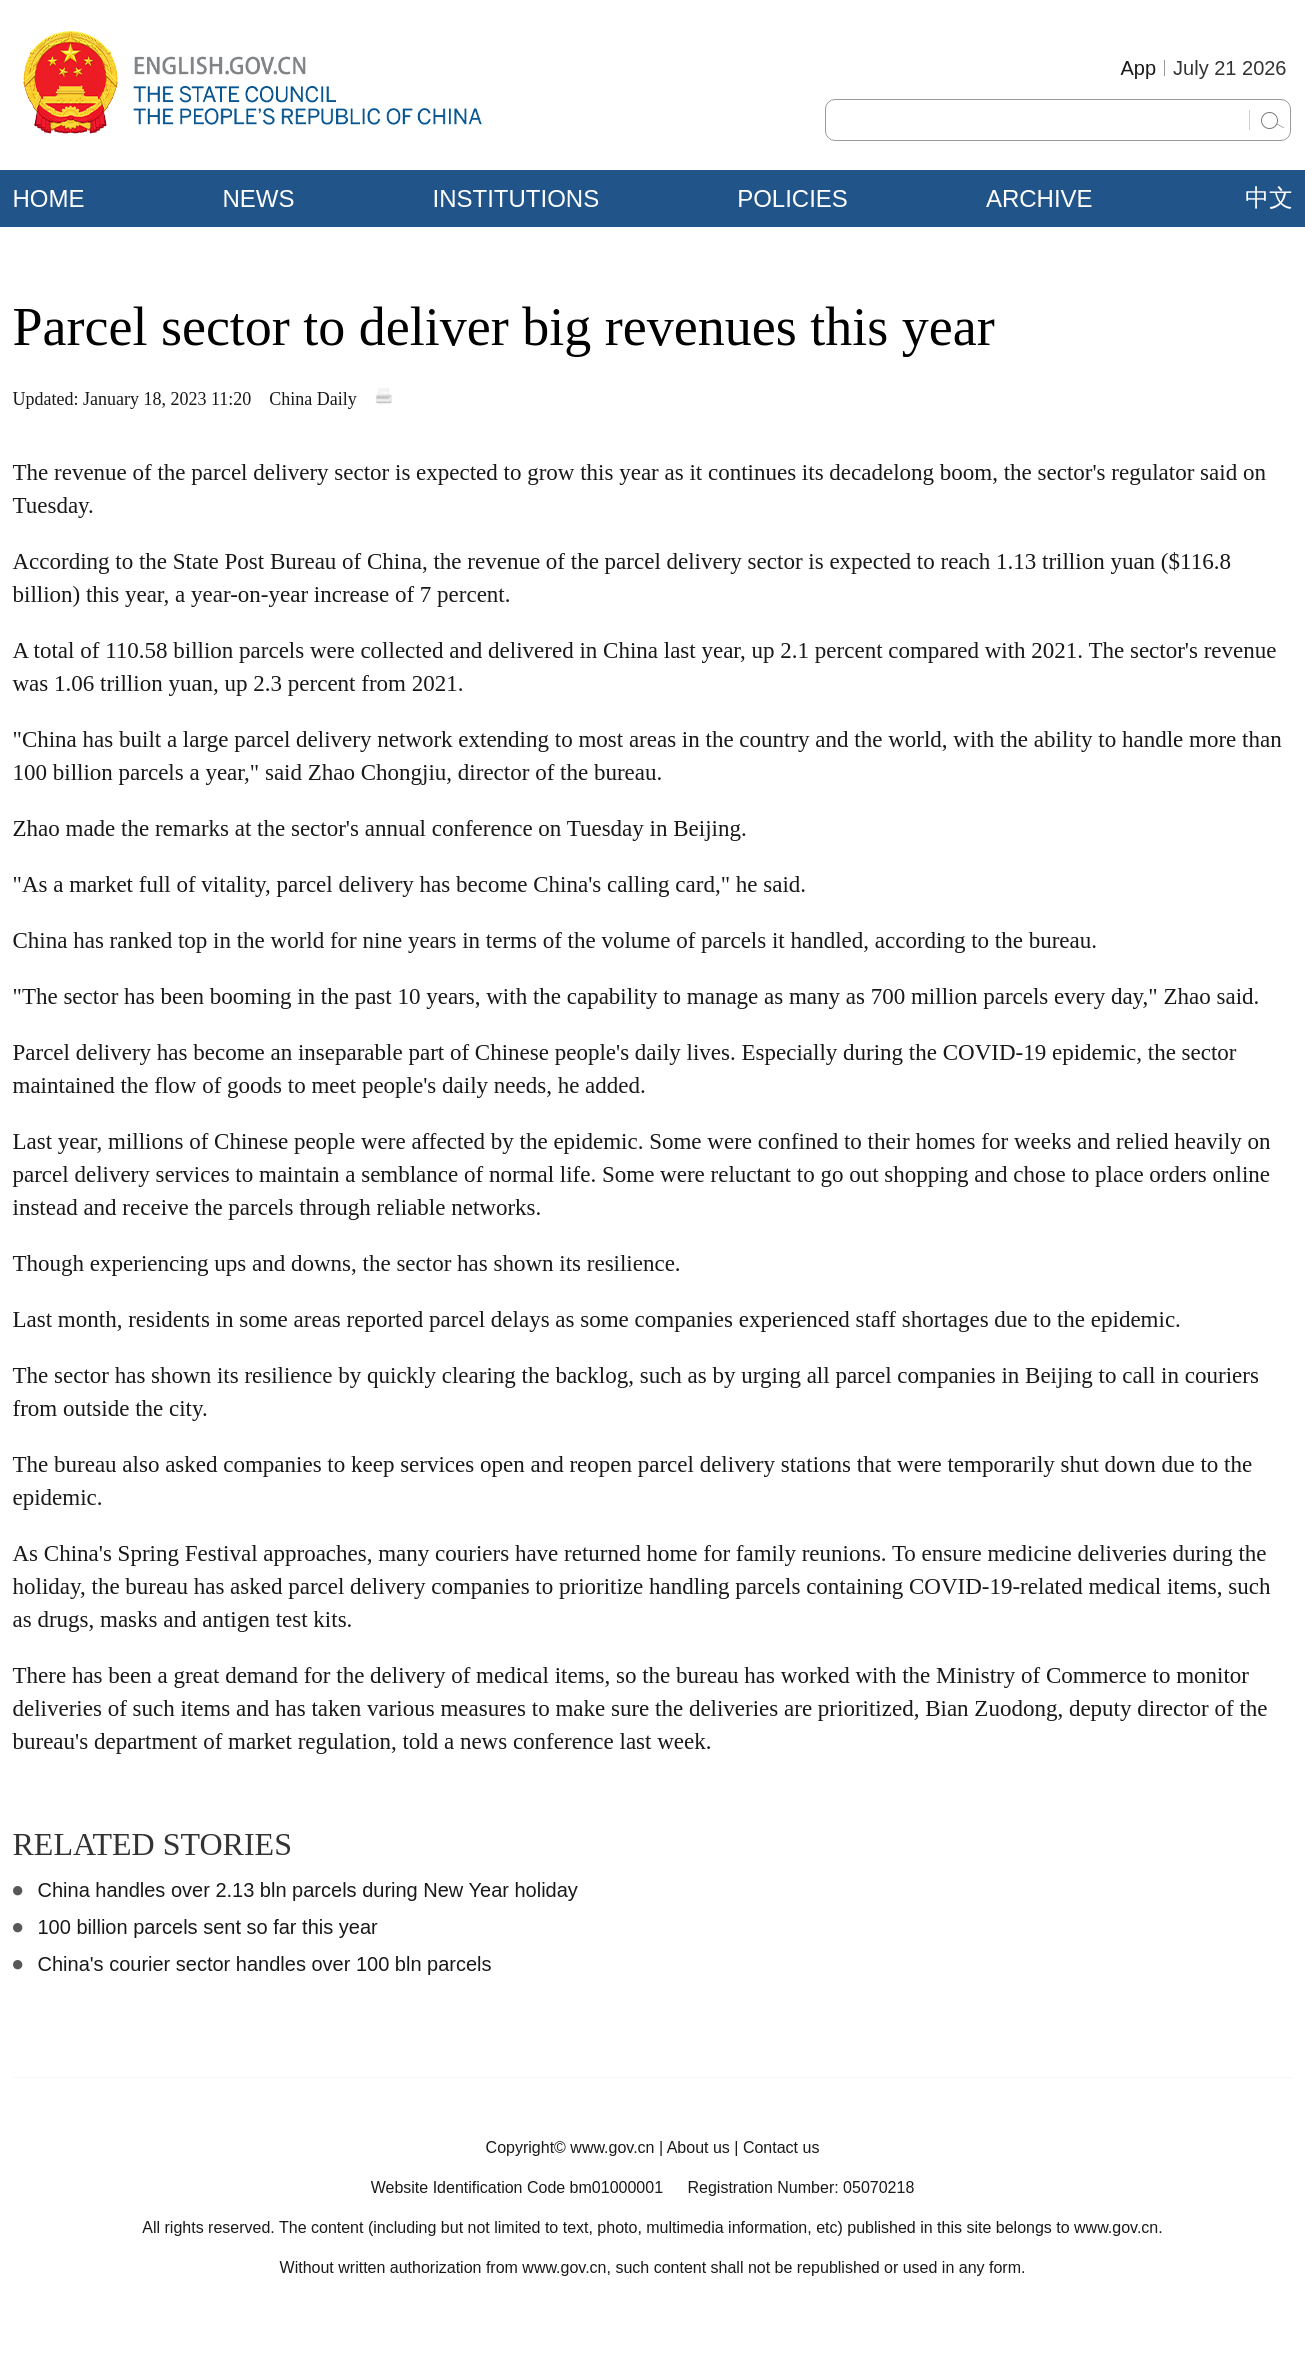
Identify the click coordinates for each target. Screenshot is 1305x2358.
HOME (49, 198)
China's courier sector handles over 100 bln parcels (265, 1964)
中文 (1269, 198)
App (1138, 68)
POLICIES (792, 198)
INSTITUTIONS (516, 198)
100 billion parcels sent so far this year (208, 1927)
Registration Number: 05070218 (800, 2187)
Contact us (781, 2147)
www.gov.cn (612, 2147)
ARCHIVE (1039, 198)
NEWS (259, 198)
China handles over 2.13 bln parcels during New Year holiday (308, 1890)
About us (698, 2147)
